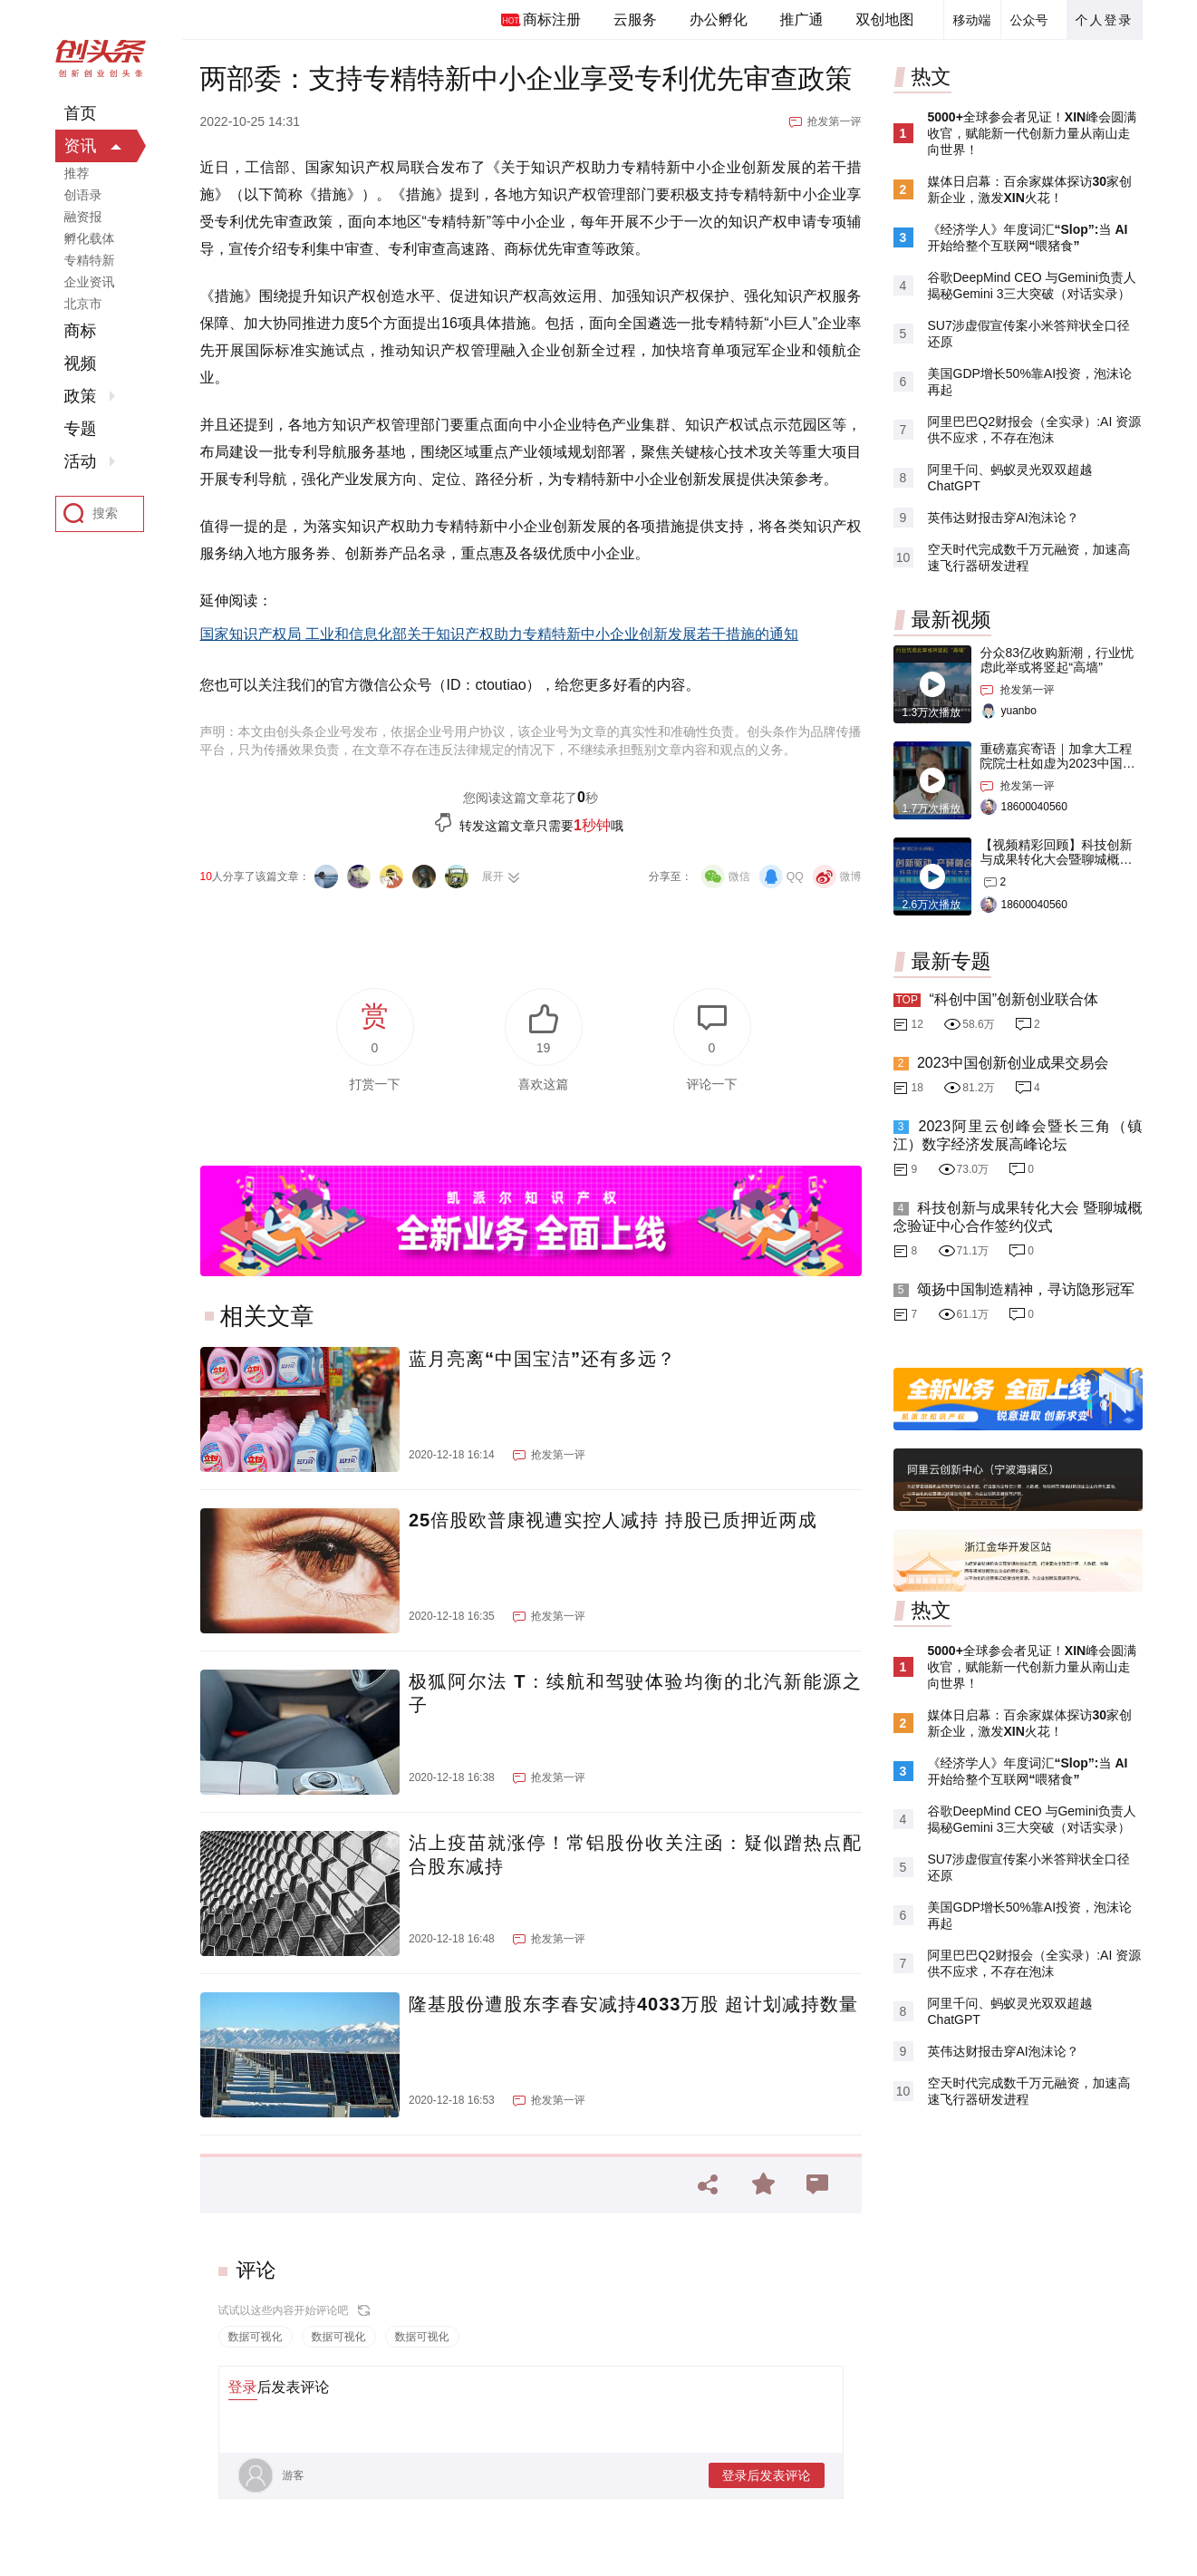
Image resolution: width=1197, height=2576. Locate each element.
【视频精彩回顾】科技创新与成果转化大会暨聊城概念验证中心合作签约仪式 (1056, 859)
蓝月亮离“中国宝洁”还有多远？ (542, 1359)
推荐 (77, 173)
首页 (80, 113)
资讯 (80, 146)
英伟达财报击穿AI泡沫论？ (1003, 517)
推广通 (802, 19)
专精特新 (89, 260)
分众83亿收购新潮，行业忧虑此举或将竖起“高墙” (1057, 659)
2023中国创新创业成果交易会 (1013, 1062)
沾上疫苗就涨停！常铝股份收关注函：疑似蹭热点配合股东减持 (635, 1854)
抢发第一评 (834, 121)
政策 (80, 396)
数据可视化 (255, 2336)
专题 (80, 429)
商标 (80, 331)
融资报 (83, 216)
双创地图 (885, 19)
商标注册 (552, 19)
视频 (80, 363)
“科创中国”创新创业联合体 (1013, 999)
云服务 (635, 19)
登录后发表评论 (766, 2475)
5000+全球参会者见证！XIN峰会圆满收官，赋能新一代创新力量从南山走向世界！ (1032, 133)
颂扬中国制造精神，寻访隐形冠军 (1025, 1289)
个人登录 (1105, 20)
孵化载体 (89, 238)
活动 (80, 461)
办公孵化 (719, 19)
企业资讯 (89, 282)
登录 (242, 2387)
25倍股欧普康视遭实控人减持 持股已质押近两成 (613, 1520)
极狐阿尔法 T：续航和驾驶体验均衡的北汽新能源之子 (635, 1693)
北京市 (83, 303)
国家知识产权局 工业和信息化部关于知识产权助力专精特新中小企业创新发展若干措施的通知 (499, 634)
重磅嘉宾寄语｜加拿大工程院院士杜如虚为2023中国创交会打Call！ (1057, 763)
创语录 (83, 195)
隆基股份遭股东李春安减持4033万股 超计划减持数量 (633, 2004)
